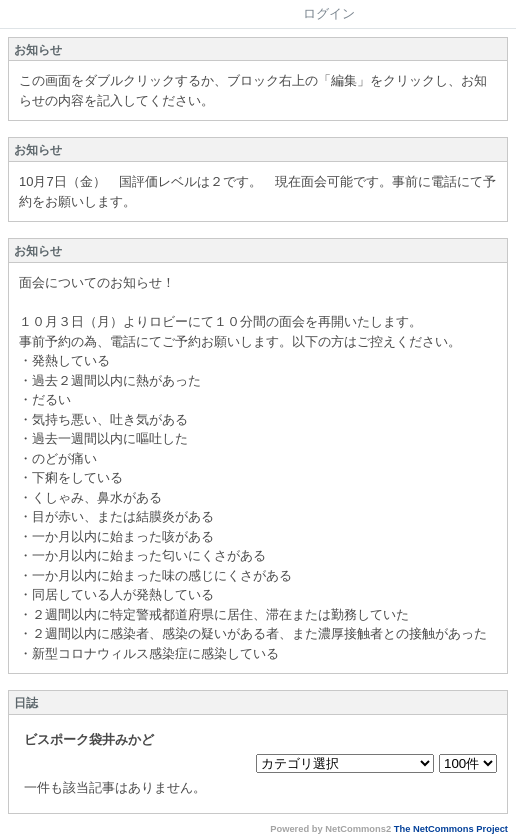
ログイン (329, 13)
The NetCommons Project (451, 829)
